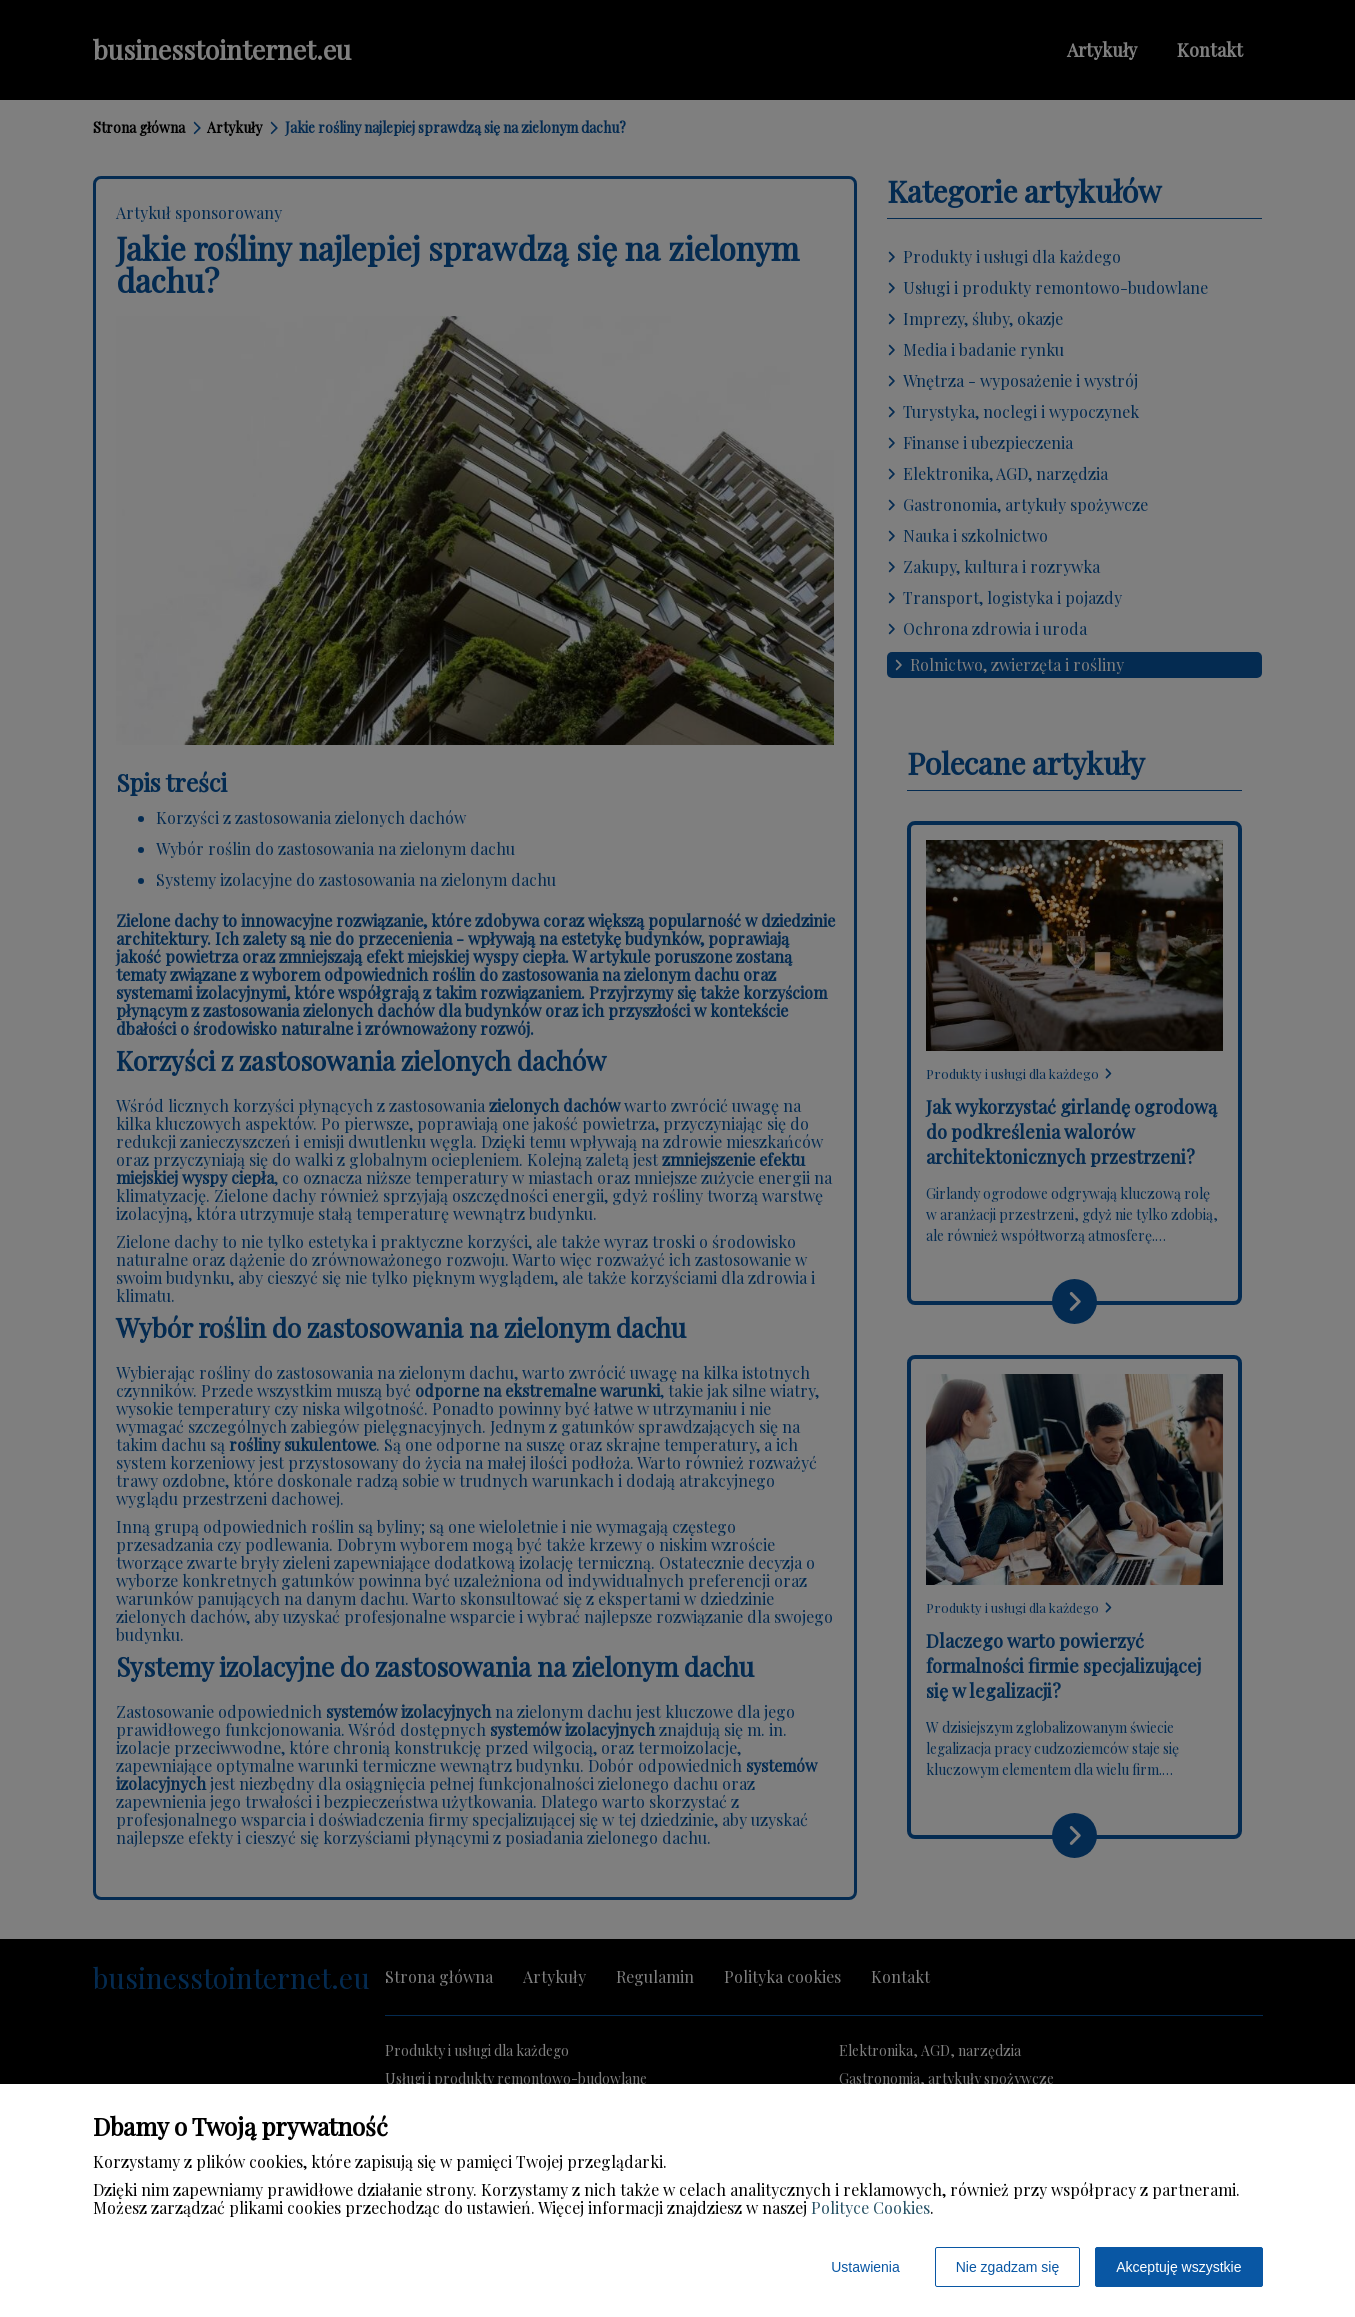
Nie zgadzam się (1008, 2267)
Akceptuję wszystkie (1178, 2267)
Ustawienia (865, 2267)
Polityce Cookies (870, 2207)
